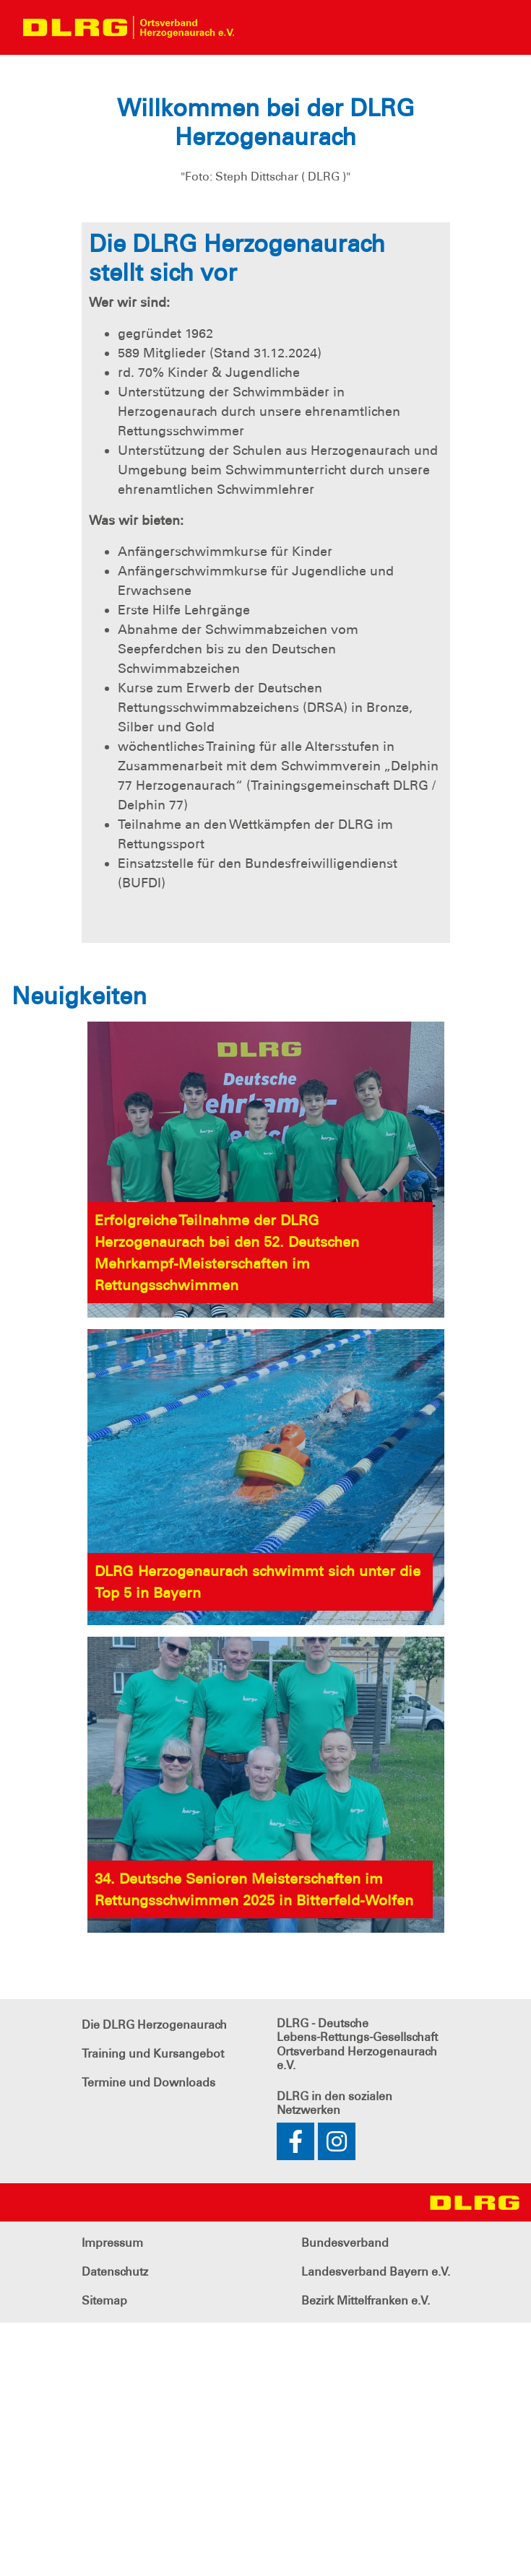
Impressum (112, 2496)
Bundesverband (345, 2496)
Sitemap (104, 2554)
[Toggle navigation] (257, 27)
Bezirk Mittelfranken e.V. (365, 2554)
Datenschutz (115, 2525)
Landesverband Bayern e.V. (375, 2525)
